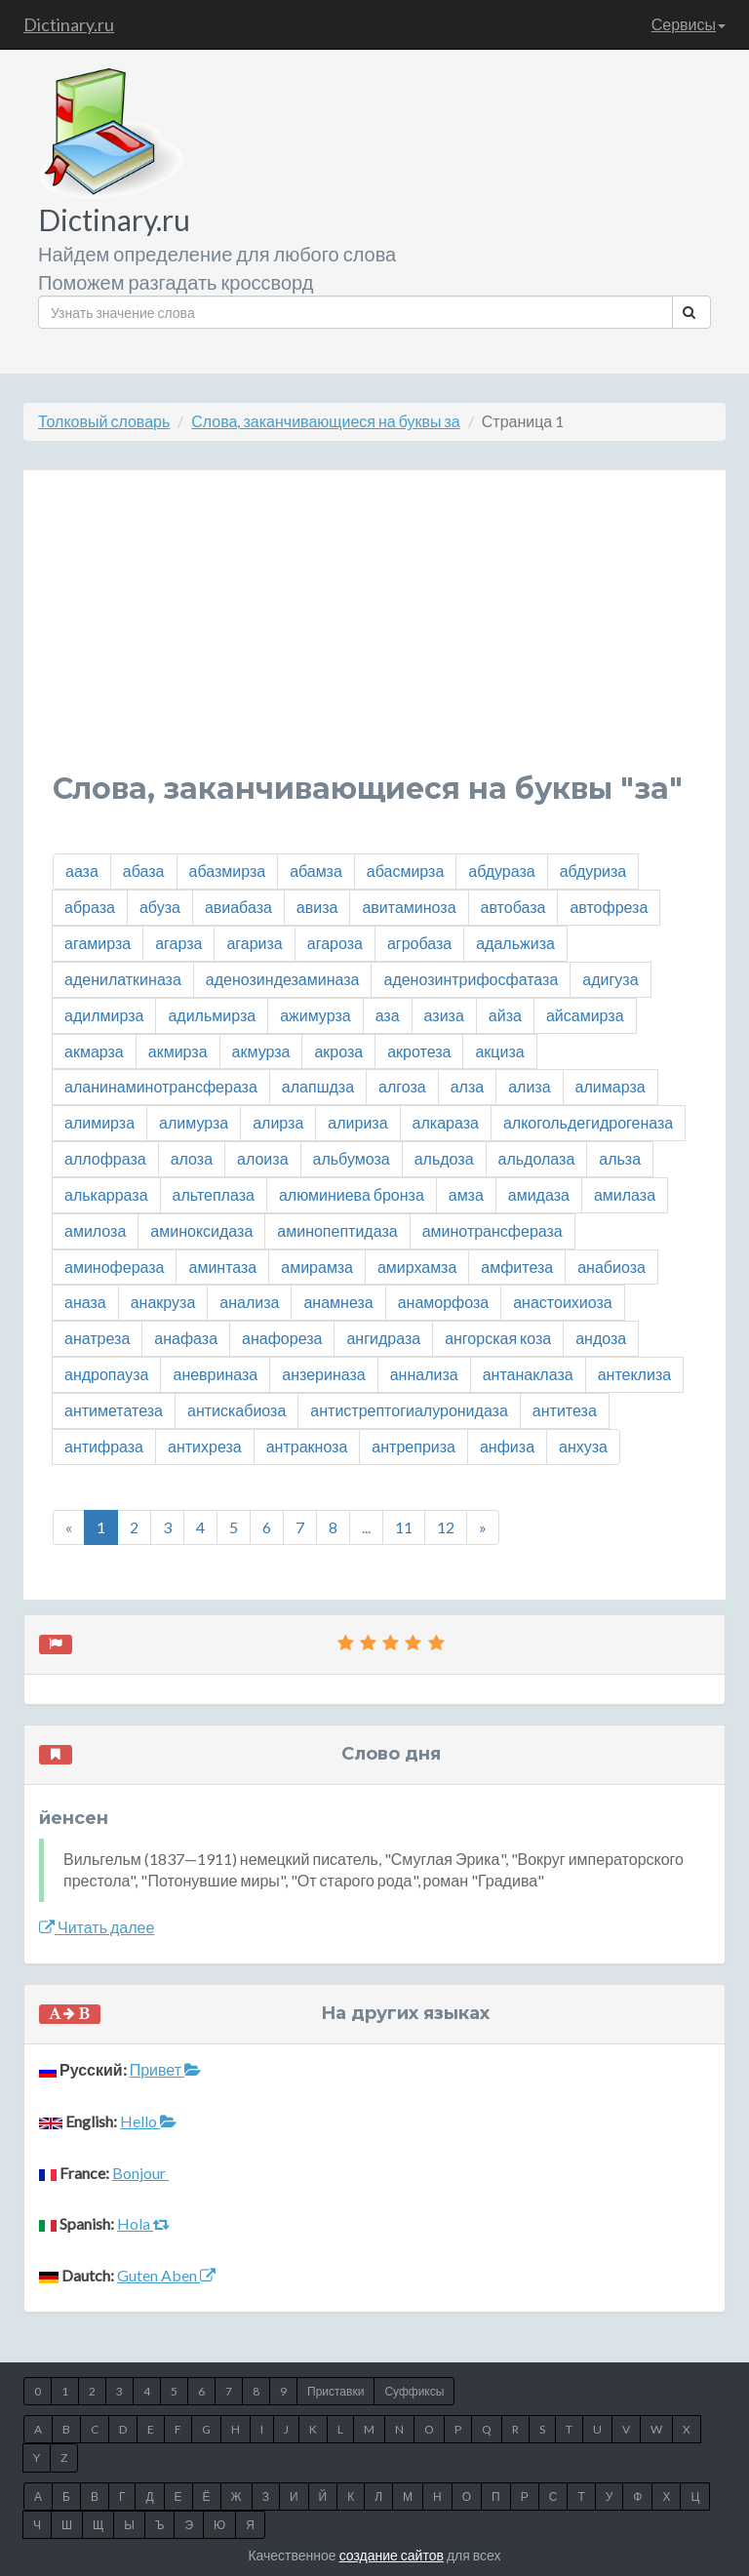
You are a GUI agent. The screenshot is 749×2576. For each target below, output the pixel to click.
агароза (335, 942)
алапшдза (318, 1086)
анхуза (583, 1446)
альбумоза (351, 1158)
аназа (85, 1301)
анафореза (282, 1337)
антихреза (205, 1446)
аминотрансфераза (492, 1230)
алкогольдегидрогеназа (588, 1122)
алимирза (99, 1122)
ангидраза (383, 1337)
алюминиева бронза (351, 1194)
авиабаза (238, 906)
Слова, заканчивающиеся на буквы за (325, 421)
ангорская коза (498, 1337)
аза (387, 1015)
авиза (317, 906)
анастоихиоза (562, 1301)
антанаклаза (528, 1374)
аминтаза (222, 1266)
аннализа (424, 1374)
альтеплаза (214, 1194)
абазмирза (227, 870)
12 (445, 1527)
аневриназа (215, 1374)
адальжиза (515, 942)
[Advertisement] (374, 636)
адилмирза (103, 1015)
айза (505, 1015)
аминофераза (114, 1266)
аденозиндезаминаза (283, 979)
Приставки (335, 2391)
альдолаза (536, 1158)
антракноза (307, 1446)
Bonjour (140, 2172)
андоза (600, 1337)
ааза (82, 870)
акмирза (178, 1051)
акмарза (94, 1051)
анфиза (507, 1446)
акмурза (261, 1051)
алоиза (262, 1158)
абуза (159, 906)
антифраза (103, 1446)
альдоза (444, 1158)
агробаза (419, 942)
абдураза (501, 870)
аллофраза (105, 1158)
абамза (316, 870)
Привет (165, 2069)
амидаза (539, 1194)
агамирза (97, 942)
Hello (148, 2121)
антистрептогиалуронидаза (409, 1410)
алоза (192, 1158)
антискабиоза (236, 1410)
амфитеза (517, 1266)
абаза (144, 870)
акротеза (419, 1051)
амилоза (95, 1230)
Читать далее (96, 1927)
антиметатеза (113, 1410)
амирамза (317, 1266)
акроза (338, 1051)
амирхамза (416, 1266)
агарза (178, 942)
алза (467, 1086)
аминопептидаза (337, 1230)
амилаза (624, 1194)
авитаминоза (408, 906)
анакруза (163, 1301)
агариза (254, 942)
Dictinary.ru (68, 24)
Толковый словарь (104, 421)
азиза (444, 1015)
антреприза (413, 1446)
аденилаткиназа (122, 979)
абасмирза (405, 870)
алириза (357, 1122)
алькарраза (106, 1194)
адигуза (610, 979)
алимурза (193, 1122)
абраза (89, 906)
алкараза (446, 1122)
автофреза (609, 906)
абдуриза (593, 870)
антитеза (564, 1410)
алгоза (402, 1086)
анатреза (97, 1337)
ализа (529, 1086)
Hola (143, 2223)
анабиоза (611, 1266)
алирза (278, 1122)
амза (466, 1194)
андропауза (106, 1374)
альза (620, 1158)
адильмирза (212, 1015)
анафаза (185, 1337)
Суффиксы (414, 2391)
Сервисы (688, 24)
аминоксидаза (201, 1230)
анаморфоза (444, 1301)
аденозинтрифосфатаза (470, 979)
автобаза (513, 906)
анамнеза (338, 1301)
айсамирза (585, 1015)
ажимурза (315, 1015)
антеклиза (634, 1374)
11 (404, 1527)
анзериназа (323, 1374)
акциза (499, 1051)
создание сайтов (391, 2555)
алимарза (610, 1086)
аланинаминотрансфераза (160, 1086)
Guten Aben (166, 2275)
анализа (249, 1301)
